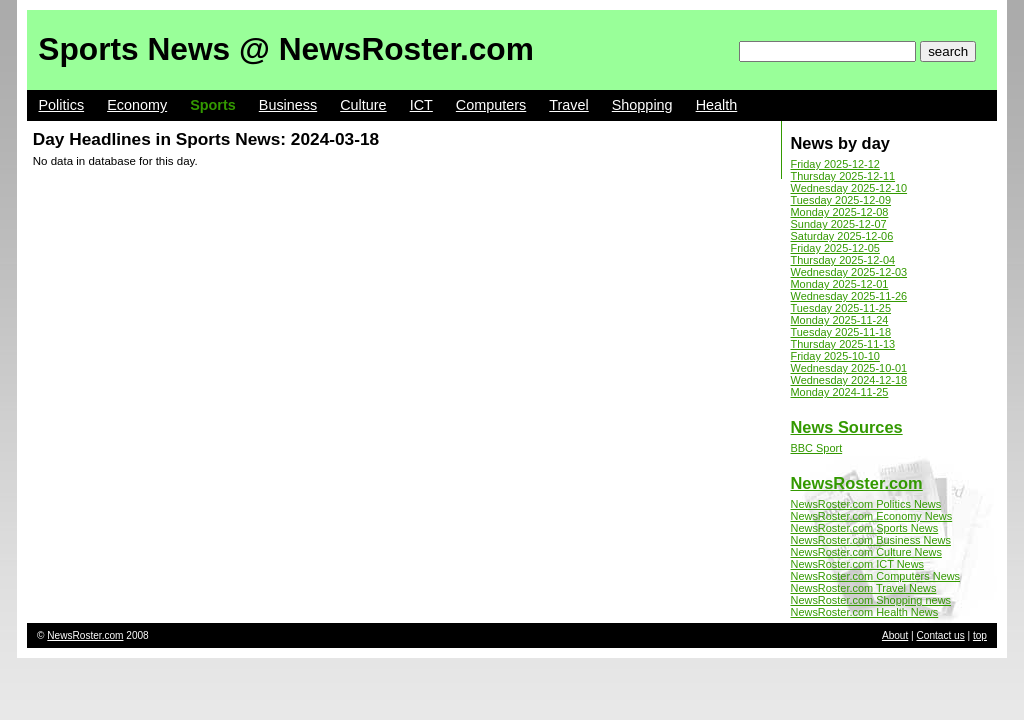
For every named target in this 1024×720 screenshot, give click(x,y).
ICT (421, 105)
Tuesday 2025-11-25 (841, 308)
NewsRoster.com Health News (865, 612)
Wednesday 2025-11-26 (849, 296)
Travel (568, 105)
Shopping (642, 105)
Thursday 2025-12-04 (843, 260)
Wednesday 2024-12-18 (849, 380)
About (895, 635)
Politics (62, 105)
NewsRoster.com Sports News (865, 528)
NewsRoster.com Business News (871, 540)
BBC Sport (817, 448)
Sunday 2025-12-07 (839, 224)
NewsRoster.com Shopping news (871, 600)
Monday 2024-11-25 (840, 392)
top (980, 635)
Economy (137, 105)
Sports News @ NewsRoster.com (286, 49)
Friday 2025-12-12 (835, 164)
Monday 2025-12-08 (840, 212)
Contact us (941, 635)
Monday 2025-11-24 (840, 320)
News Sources (847, 427)
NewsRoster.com (857, 483)
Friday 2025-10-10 (835, 356)
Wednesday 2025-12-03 (849, 272)
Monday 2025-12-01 (840, 284)
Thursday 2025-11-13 (843, 344)
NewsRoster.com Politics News (866, 504)
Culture (363, 105)
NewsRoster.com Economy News (872, 516)
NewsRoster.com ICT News (858, 564)
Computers (491, 105)
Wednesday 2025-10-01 (849, 368)
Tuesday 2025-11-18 (841, 332)
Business (288, 105)
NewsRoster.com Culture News (866, 552)
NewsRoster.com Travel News (864, 588)
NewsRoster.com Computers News (876, 576)
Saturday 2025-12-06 (842, 236)
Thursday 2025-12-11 (843, 176)
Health (717, 105)
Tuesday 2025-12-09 (841, 200)
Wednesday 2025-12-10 (849, 188)
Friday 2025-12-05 (835, 248)
